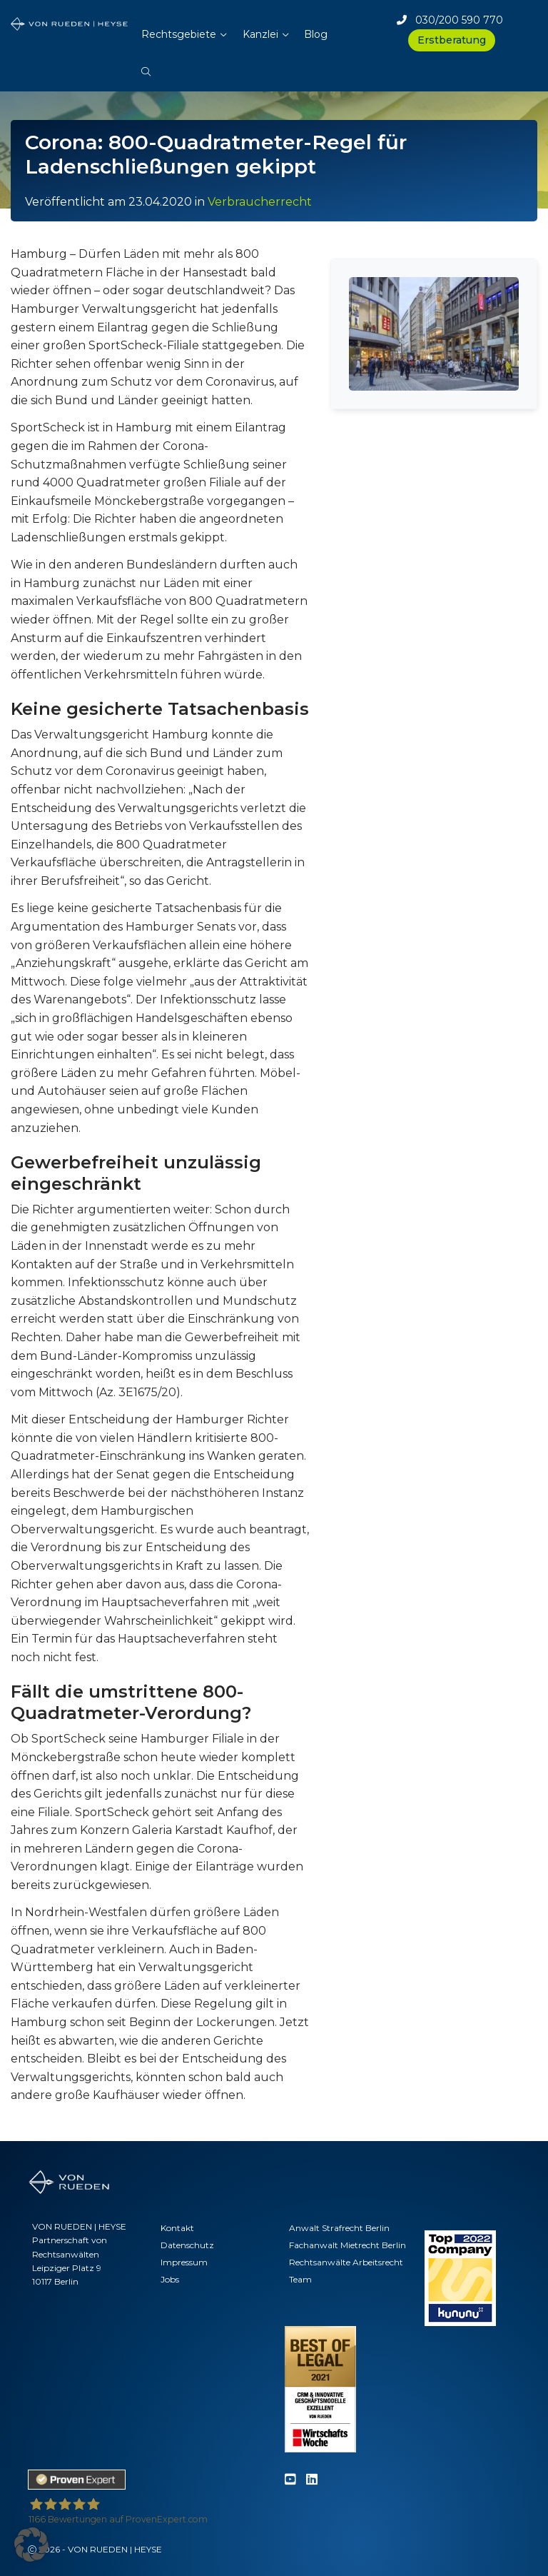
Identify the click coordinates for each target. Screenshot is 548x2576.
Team (300, 2279)
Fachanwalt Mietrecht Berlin (347, 2245)
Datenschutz (187, 2245)
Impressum (184, 2262)
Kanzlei (260, 34)
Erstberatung (451, 40)
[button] (146, 64)
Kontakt (177, 2227)
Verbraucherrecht (260, 202)
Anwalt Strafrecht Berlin (339, 2227)
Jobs (170, 2279)
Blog (316, 34)
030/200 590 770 (450, 20)
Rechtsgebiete (178, 34)
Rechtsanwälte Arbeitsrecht (346, 2262)
